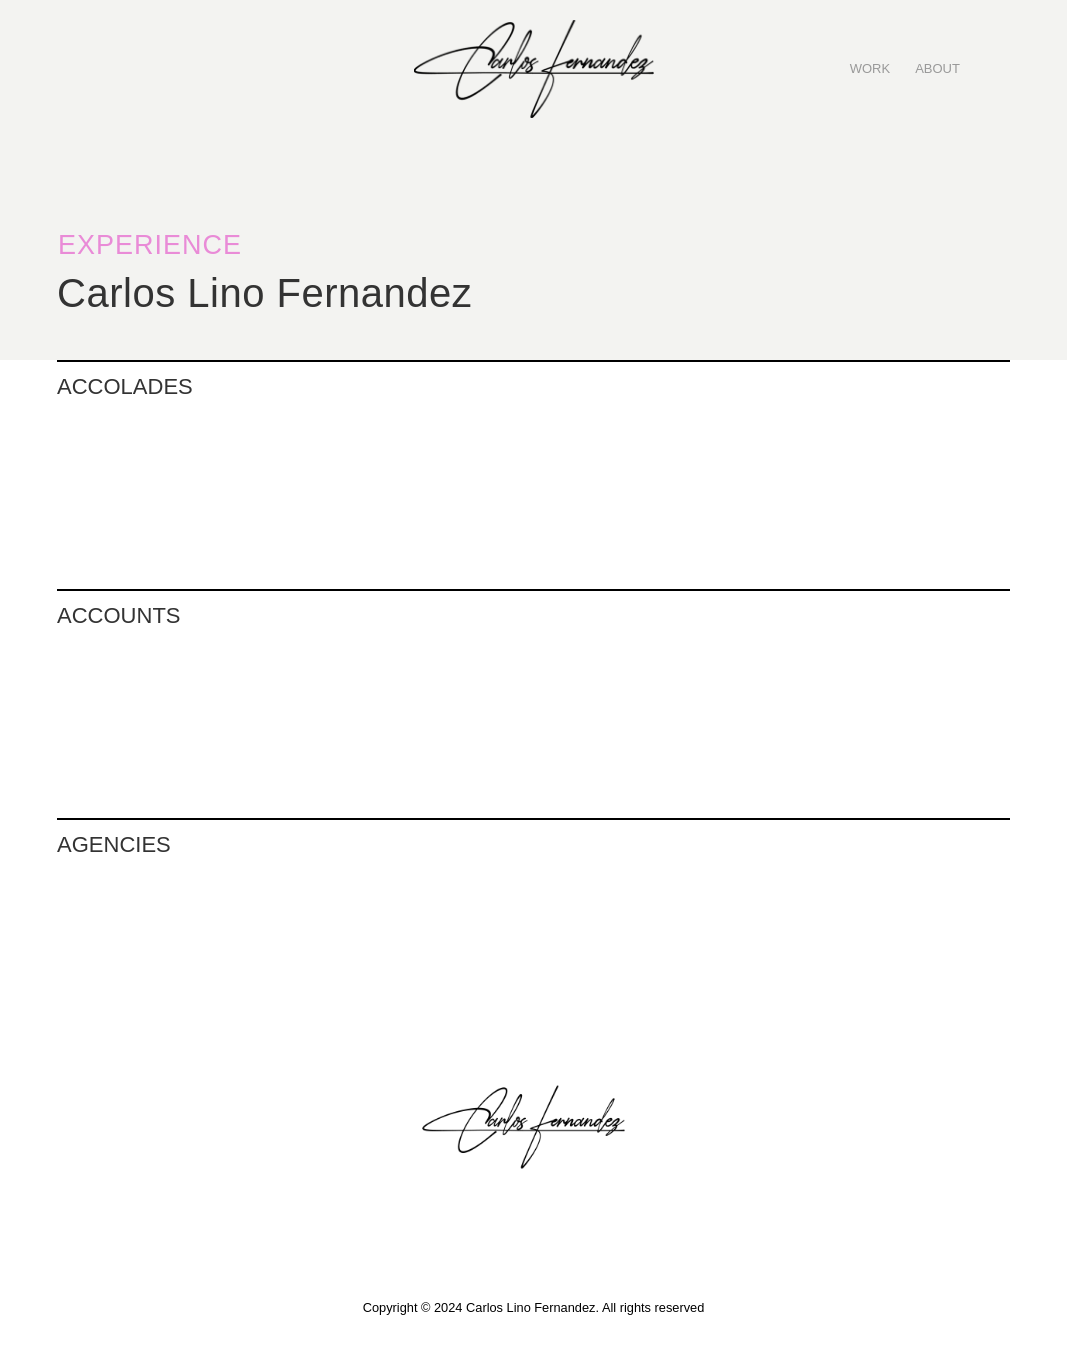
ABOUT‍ (937, 68)
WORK (870, 68)
